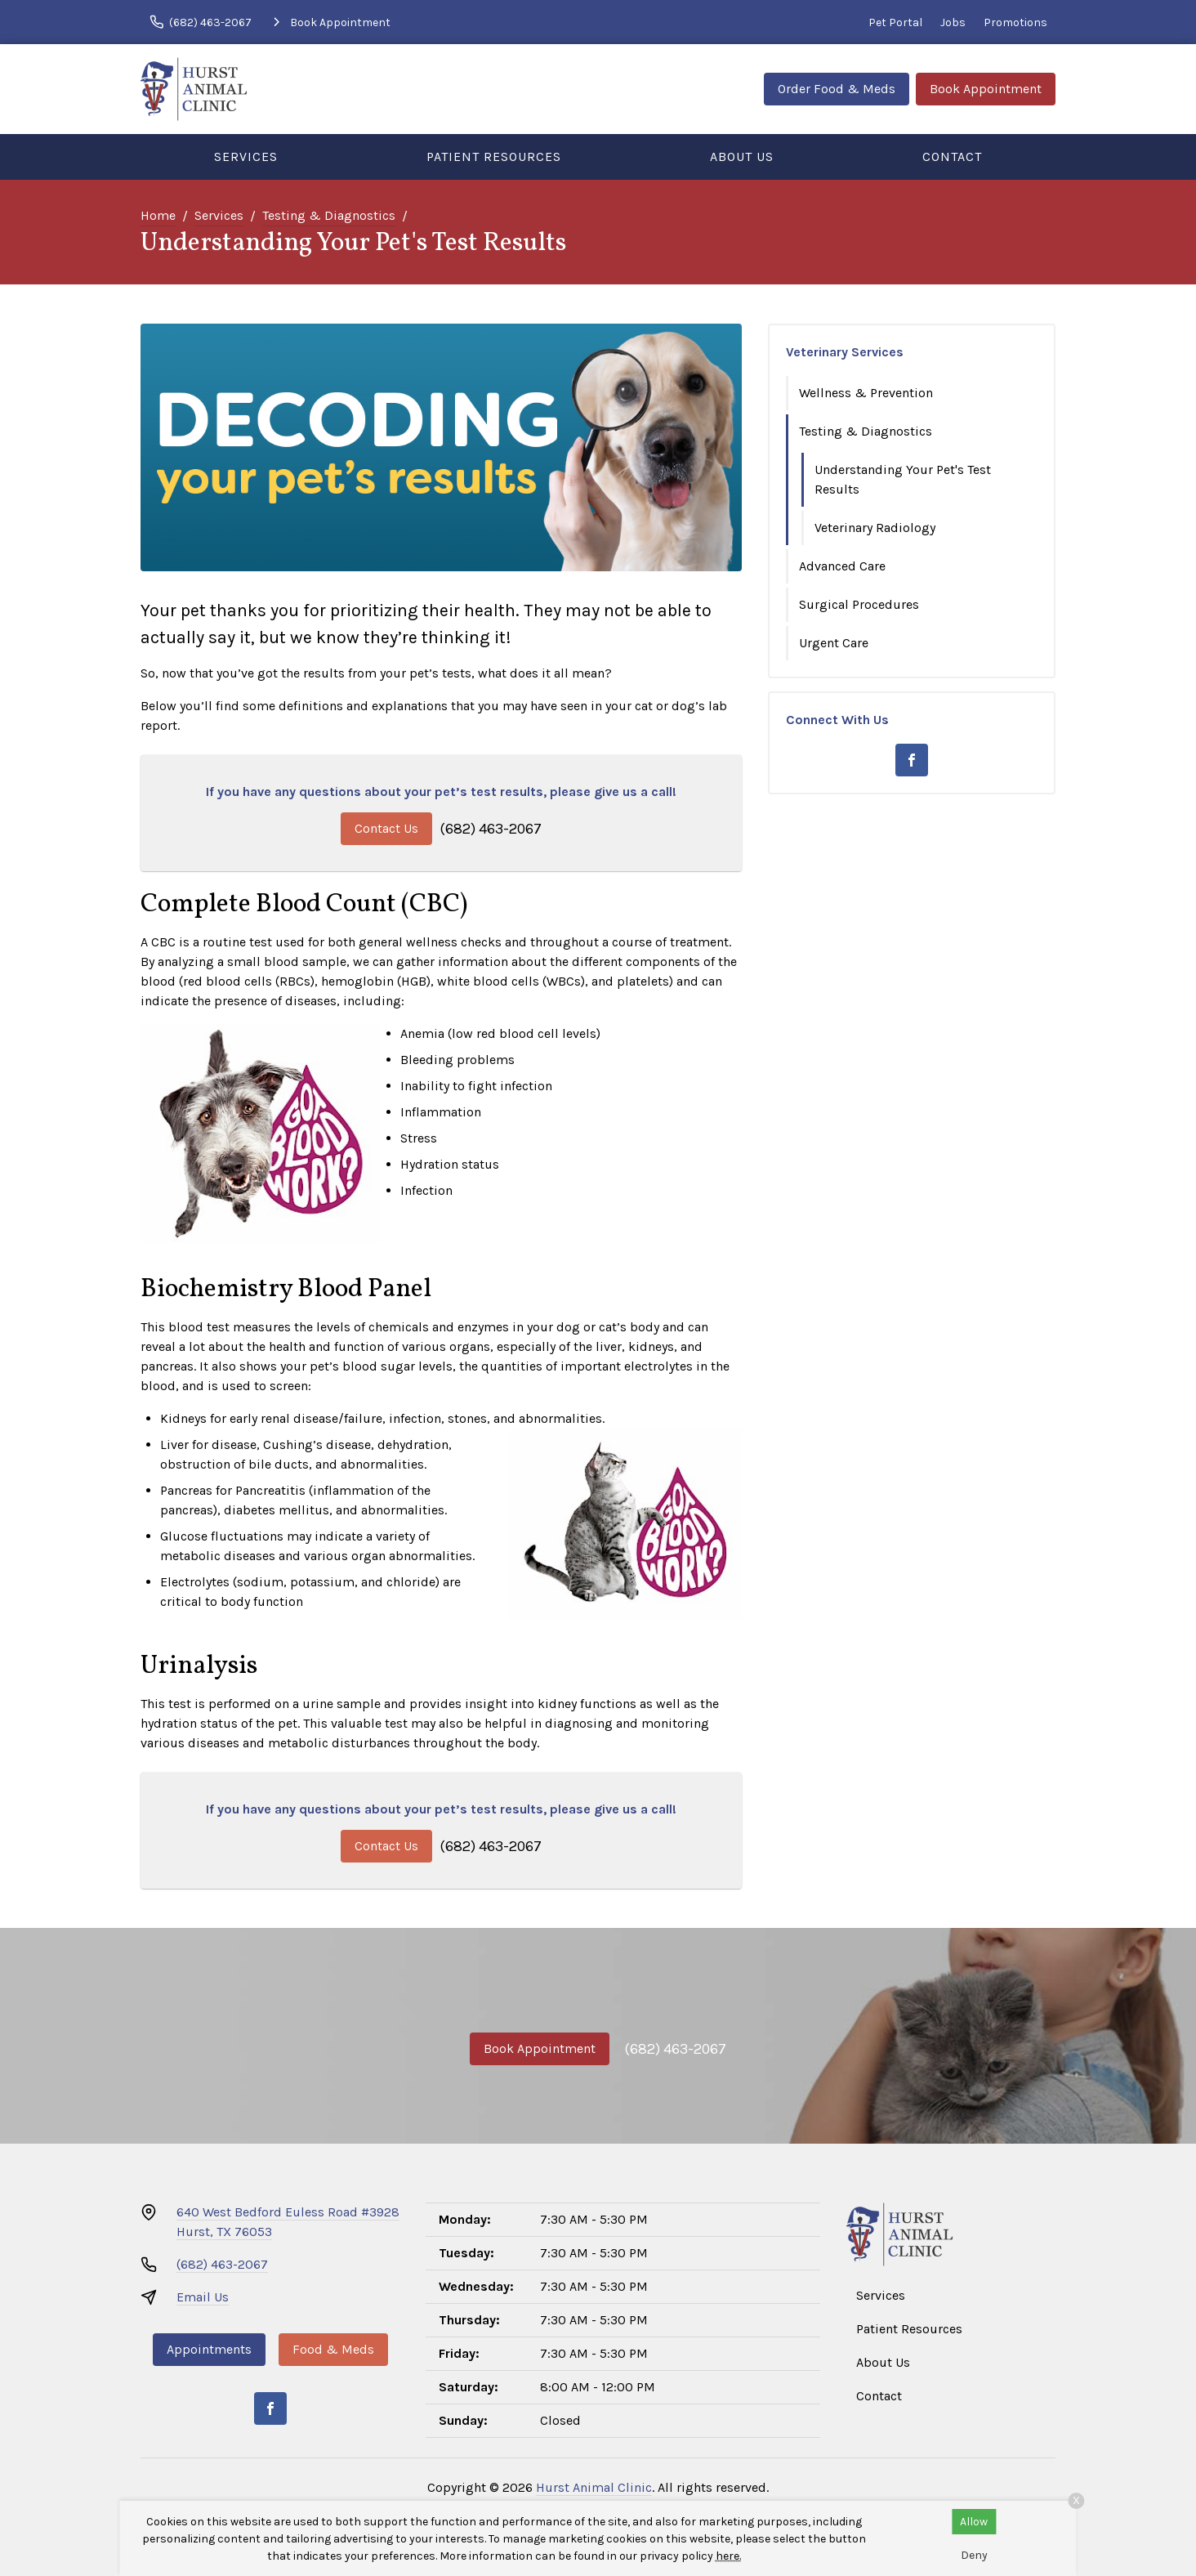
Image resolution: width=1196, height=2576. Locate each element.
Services (246, 156)
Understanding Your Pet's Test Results (902, 479)
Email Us (202, 2297)
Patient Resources (493, 156)
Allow (974, 2522)
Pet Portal (895, 22)
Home (158, 215)
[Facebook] (911, 760)
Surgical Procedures (859, 604)
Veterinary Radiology (874, 527)
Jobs (953, 22)
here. (728, 2556)
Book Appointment (986, 88)
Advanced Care (842, 566)
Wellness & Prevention (866, 392)
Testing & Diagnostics (328, 215)
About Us (742, 156)
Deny (974, 2555)
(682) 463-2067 (491, 829)
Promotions (1015, 22)
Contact (952, 156)
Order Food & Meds (836, 88)
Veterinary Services (845, 352)
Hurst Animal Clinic (594, 2487)
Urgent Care (833, 643)
